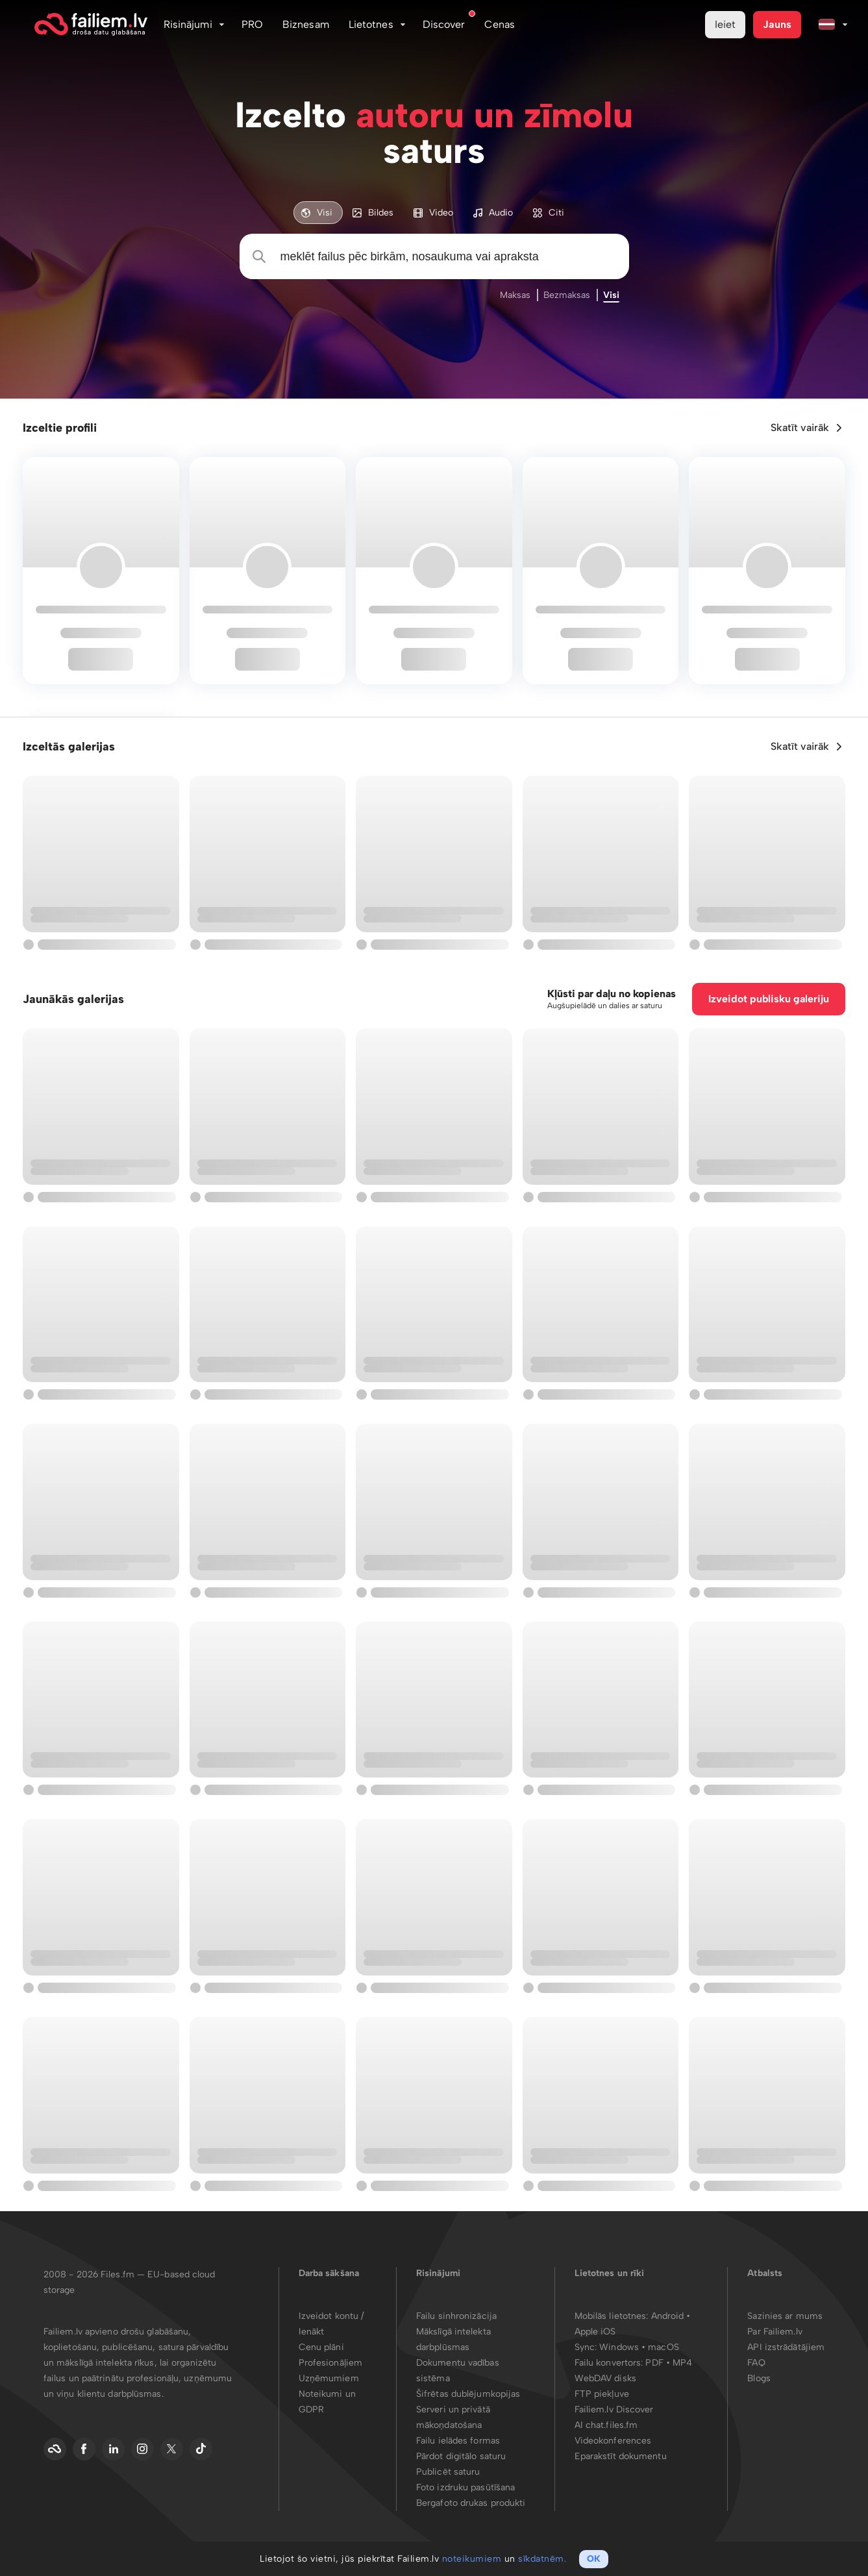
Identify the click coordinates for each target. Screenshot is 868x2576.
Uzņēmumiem (329, 2378)
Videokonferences (613, 2440)
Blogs (759, 2378)
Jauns (777, 24)
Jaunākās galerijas (73, 999)
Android (669, 2316)
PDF (654, 2362)
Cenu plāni (321, 2347)
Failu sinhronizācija (456, 2316)
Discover (444, 24)
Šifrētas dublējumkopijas (468, 2393)
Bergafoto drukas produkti (471, 2502)
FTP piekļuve (602, 2393)
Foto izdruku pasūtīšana (465, 2487)
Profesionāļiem (330, 2362)
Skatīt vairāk (800, 427)
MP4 (682, 2362)
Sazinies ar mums (785, 2316)
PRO (252, 24)
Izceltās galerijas (69, 747)
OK (594, 2558)
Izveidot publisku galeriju (768, 999)
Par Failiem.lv (774, 2331)
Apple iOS (595, 2331)
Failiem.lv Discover (614, 2409)
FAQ (756, 2362)
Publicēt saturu (448, 2471)
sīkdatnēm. (542, 2558)
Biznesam (305, 24)
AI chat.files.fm (606, 2425)
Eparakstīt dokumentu (621, 2456)
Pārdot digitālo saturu (461, 2456)
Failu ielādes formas (458, 2440)
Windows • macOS (639, 2347)
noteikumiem (472, 2558)
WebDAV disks (605, 2378)
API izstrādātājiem (786, 2347)
